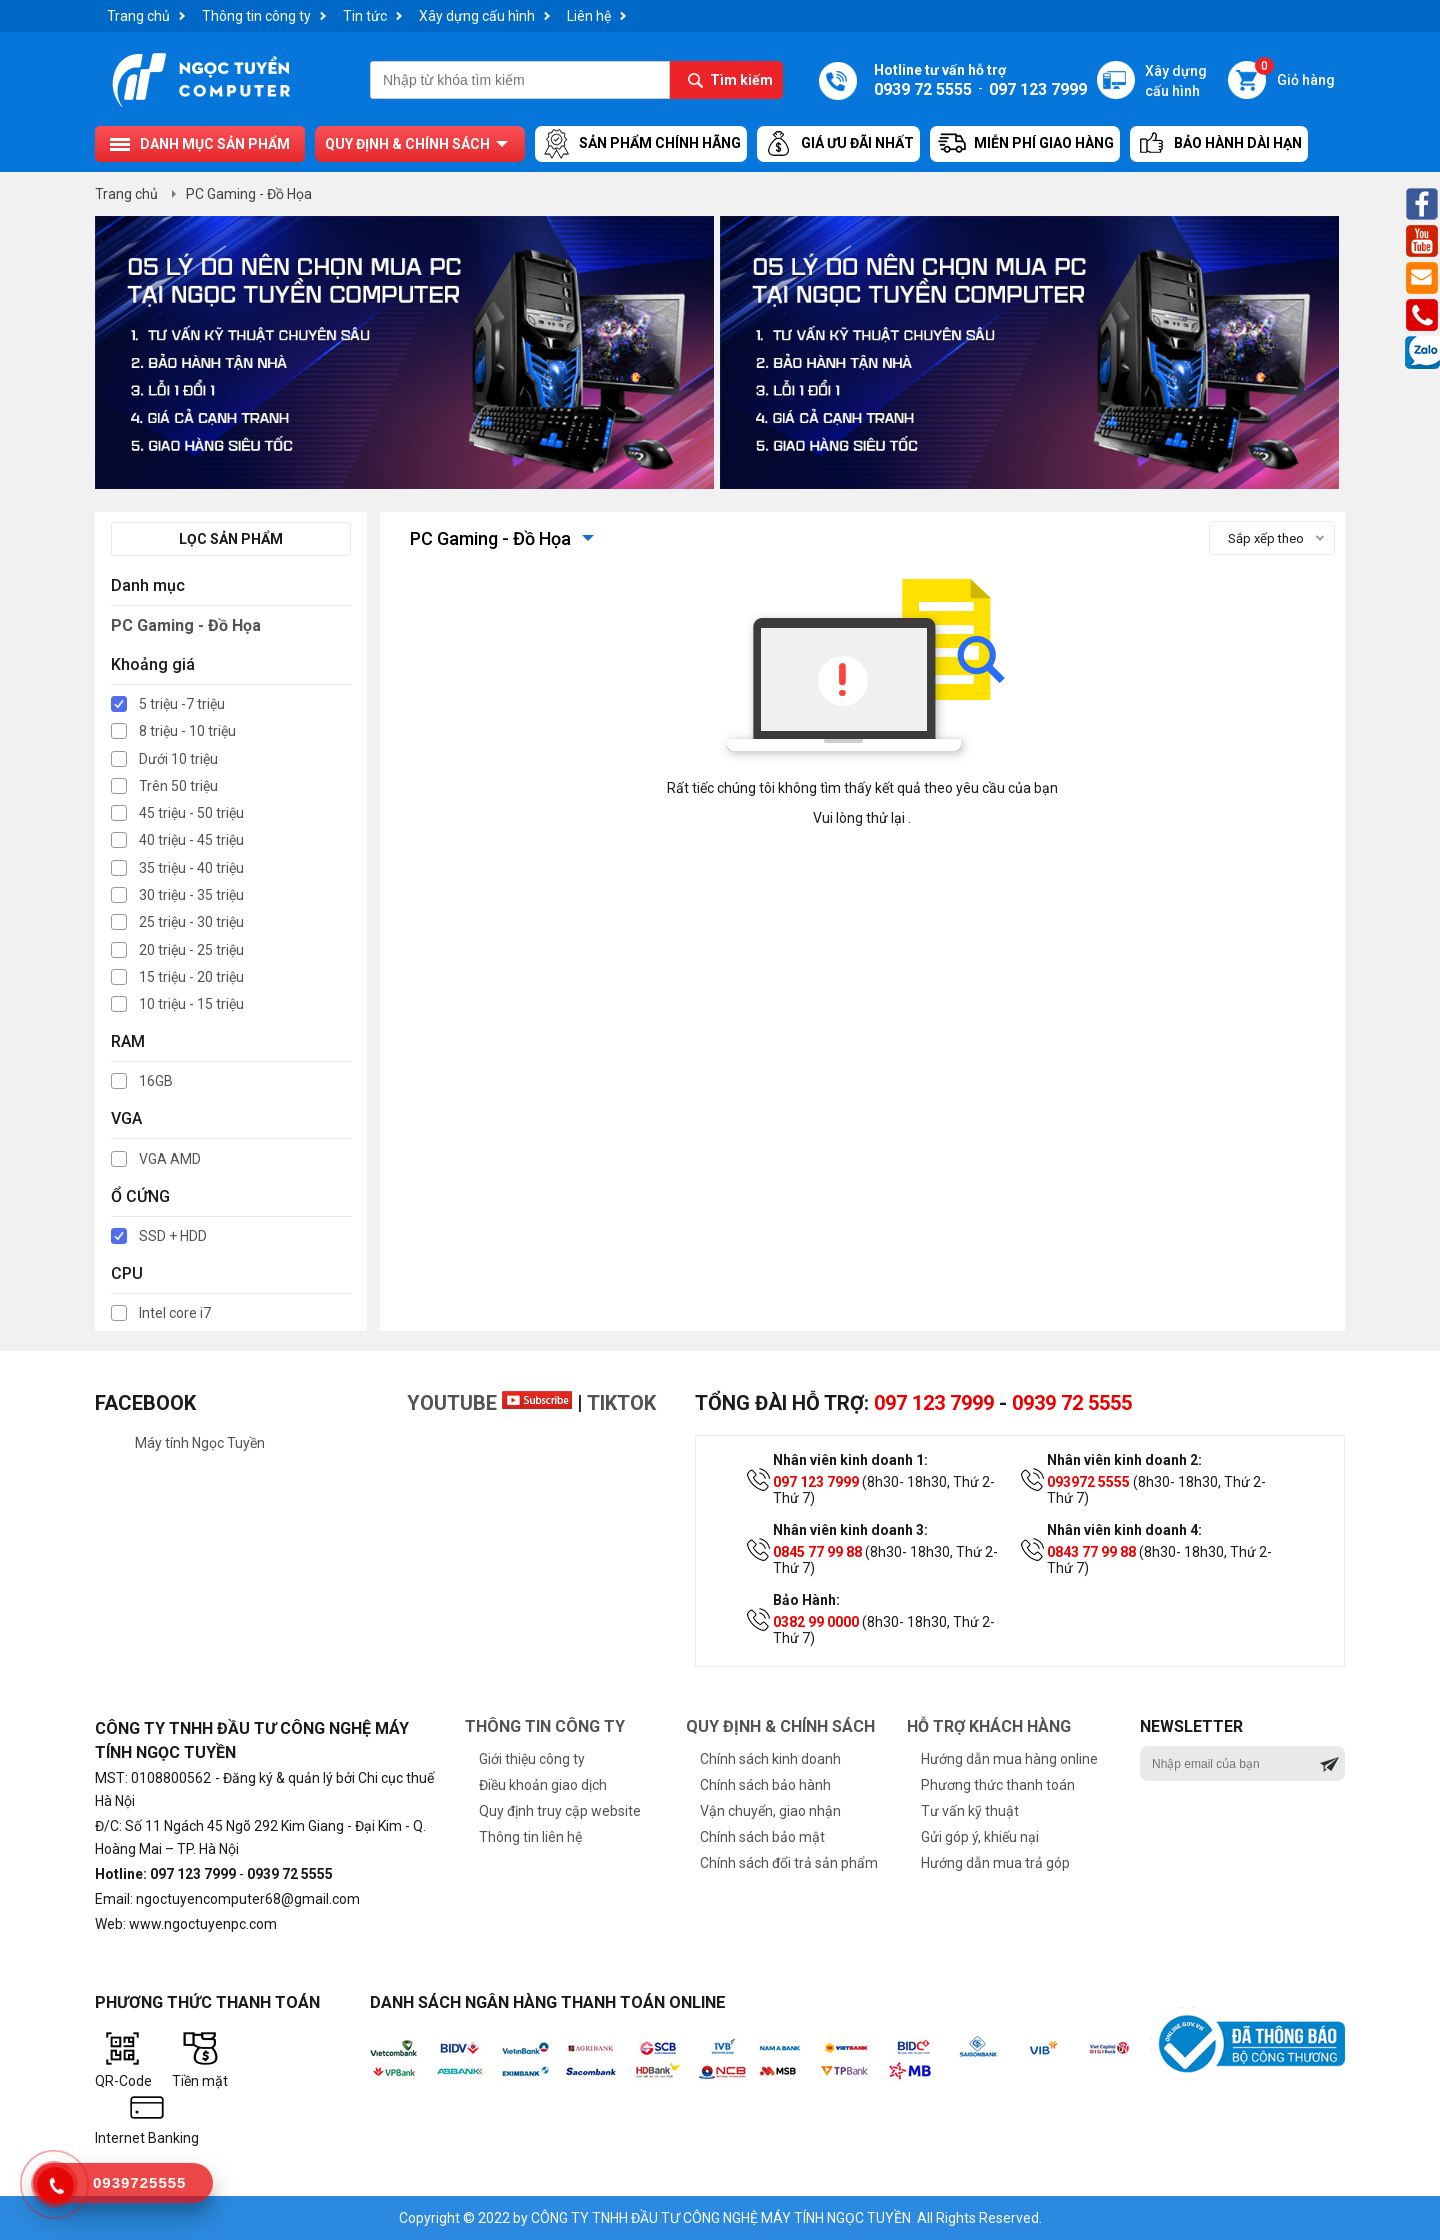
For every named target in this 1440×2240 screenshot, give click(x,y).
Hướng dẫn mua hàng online (1009, 1759)
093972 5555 (1088, 1482)
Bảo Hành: (806, 1600)
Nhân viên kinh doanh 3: (850, 1530)
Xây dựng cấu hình (477, 16)
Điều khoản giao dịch (543, 1785)
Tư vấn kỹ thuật (970, 1811)
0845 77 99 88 (817, 1552)
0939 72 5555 (1072, 1403)
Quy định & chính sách (407, 144)
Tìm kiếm (741, 80)
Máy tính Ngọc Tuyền (200, 1443)
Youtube (489, 1403)
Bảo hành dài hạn (1219, 144)
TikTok (621, 1403)
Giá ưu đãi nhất (838, 144)
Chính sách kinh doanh (770, 1759)
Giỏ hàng (1295, 74)
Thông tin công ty (256, 16)
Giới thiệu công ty (532, 1759)
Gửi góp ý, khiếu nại (980, 1837)
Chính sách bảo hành (765, 1785)
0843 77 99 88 (1091, 1552)
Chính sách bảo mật (762, 1837)
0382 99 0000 (816, 1622)
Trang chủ (138, 16)
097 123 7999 (934, 1403)
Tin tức (365, 16)
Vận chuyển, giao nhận (770, 1811)
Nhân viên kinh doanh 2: (1124, 1460)
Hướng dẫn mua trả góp (995, 1863)
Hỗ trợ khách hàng (989, 1726)
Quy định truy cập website (560, 1811)
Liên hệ (589, 16)
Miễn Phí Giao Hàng (1025, 144)
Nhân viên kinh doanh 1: (850, 1460)
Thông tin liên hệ (530, 1837)
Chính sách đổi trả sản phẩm (789, 1863)
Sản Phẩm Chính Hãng (641, 144)
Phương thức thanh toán (998, 1785)
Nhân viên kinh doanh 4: (1124, 1530)
